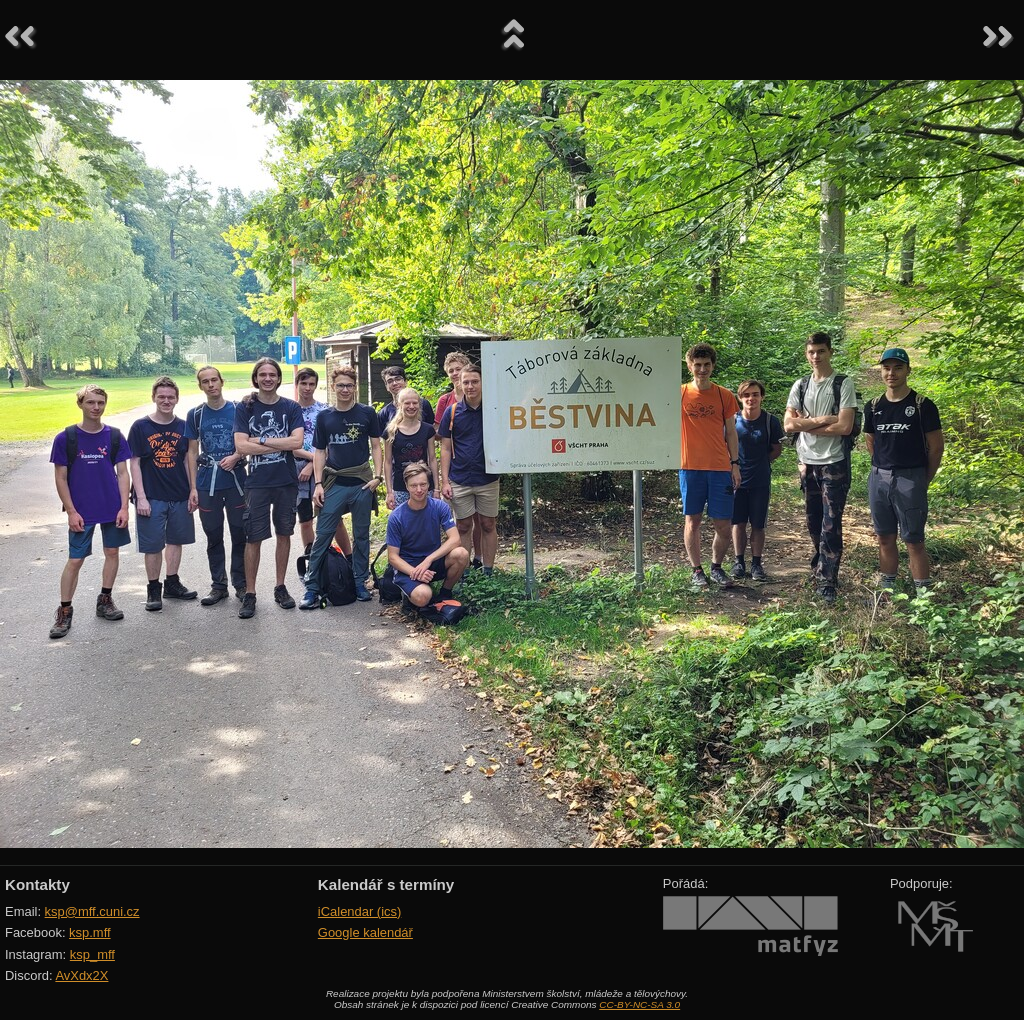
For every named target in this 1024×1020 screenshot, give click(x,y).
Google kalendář (365, 932)
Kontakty (37, 884)
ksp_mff (92, 954)
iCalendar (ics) (360, 911)
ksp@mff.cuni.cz (92, 911)
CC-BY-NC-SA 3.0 (639, 1004)
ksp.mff (90, 932)
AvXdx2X (81, 975)
